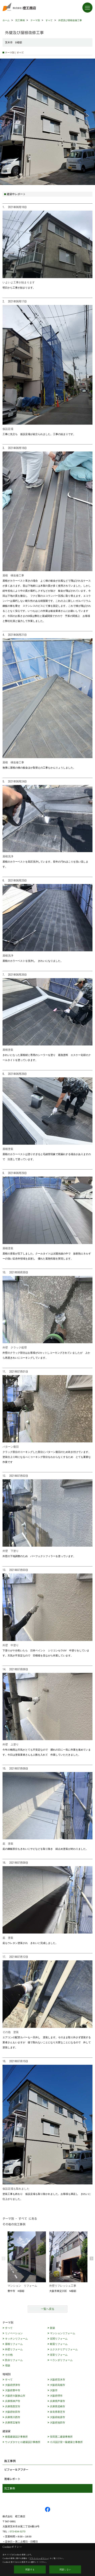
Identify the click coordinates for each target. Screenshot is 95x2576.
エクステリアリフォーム (64, 2349)
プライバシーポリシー (39, 2558)
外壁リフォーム (14, 2349)
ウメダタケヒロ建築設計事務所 (22, 2442)
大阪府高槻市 (57, 2384)
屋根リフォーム (14, 2344)
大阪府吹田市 (12, 2411)
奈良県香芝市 (57, 2411)
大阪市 (54, 2390)
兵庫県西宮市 (12, 2406)
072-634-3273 (17, 2531)
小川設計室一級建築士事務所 (66, 2442)
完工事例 (9, 2488)
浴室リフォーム (59, 2354)
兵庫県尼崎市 (57, 2406)
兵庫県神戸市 (12, 2401)
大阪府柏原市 (57, 2417)
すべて (9, 2327)
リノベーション (14, 2333)
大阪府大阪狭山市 (15, 2395)
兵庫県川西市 (12, 2417)
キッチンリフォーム (16, 2338)
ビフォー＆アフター (16, 2469)
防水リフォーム (14, 2360)
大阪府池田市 (57, 2422)
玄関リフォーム (59, 2338)
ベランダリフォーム (61, 2360)
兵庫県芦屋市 (57, 2401)
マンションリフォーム (62, 2333)
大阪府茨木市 (57, 2379)
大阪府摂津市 (12, 2384)
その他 (9, 2354)
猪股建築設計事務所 (16, 2436)
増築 (7, 2365)
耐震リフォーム (59, 2344)
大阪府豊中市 (12, 2390)
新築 (52, 2327)
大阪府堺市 (56, 2395)
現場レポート (12, 2479)
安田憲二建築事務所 (61, 2436)
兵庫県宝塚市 (12, 2422)
